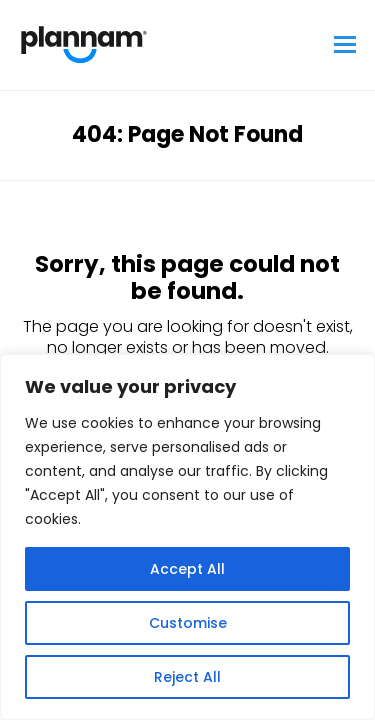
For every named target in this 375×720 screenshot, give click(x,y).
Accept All (187, 569)
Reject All (187, 677)
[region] (187, 537)
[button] (345, 45)
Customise (188, 623)
